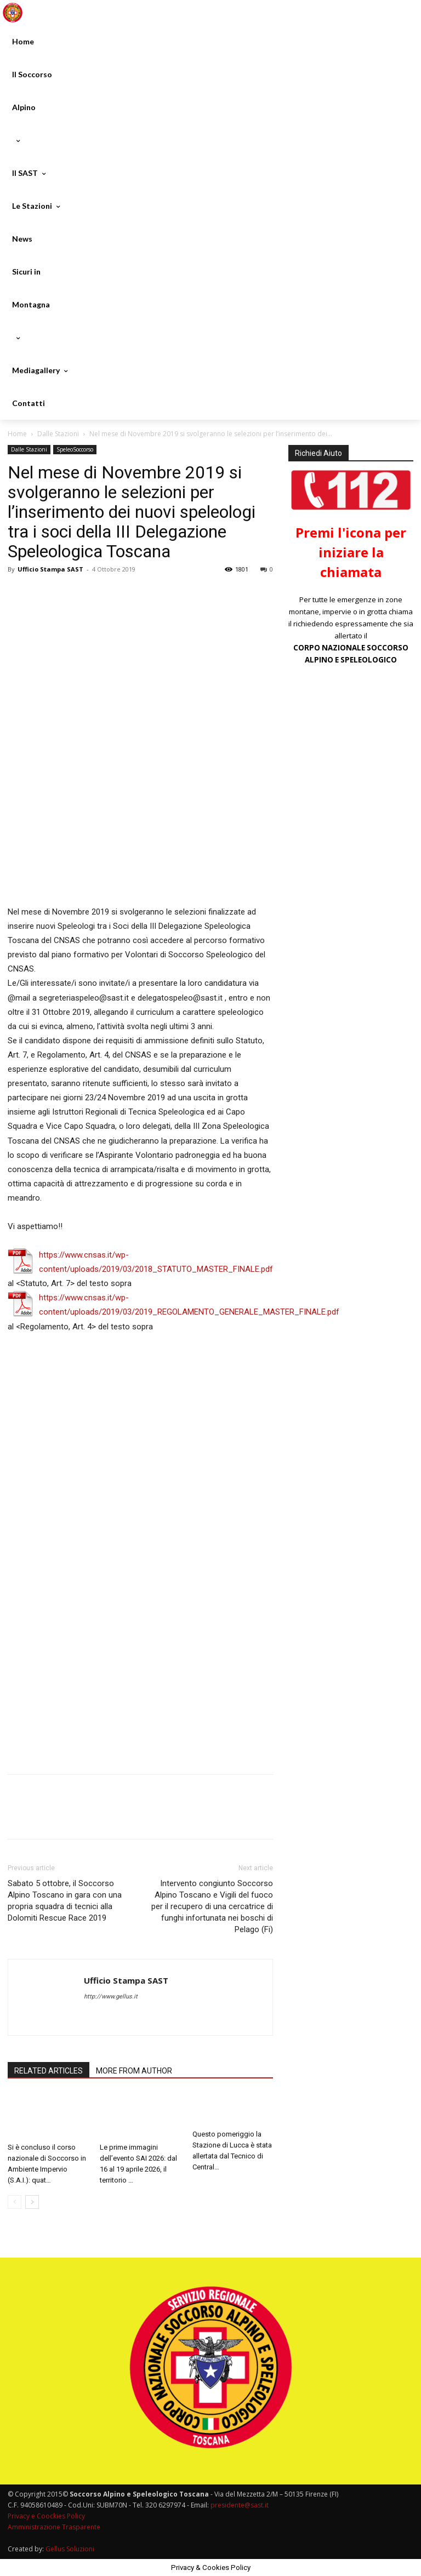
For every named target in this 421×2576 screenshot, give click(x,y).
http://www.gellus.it (111, 1996)
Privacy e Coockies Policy (46, 2516)
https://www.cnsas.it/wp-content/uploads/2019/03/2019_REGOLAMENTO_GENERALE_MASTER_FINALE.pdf (189, 1305)
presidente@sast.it (239, 2505)
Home (17, 433)
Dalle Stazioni (58, 433)
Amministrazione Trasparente (54, 2527)
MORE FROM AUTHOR (134, 2070)
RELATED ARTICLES (48, 2070)
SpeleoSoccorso (74, 449)
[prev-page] (14, 2202)
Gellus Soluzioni (69, 2549)
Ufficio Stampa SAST (50, 569)
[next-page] (32, 2202)
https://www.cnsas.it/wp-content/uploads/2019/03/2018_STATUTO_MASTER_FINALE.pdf (156, 1262)
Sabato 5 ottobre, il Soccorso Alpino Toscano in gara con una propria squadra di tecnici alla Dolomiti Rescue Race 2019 (65, 1900)
